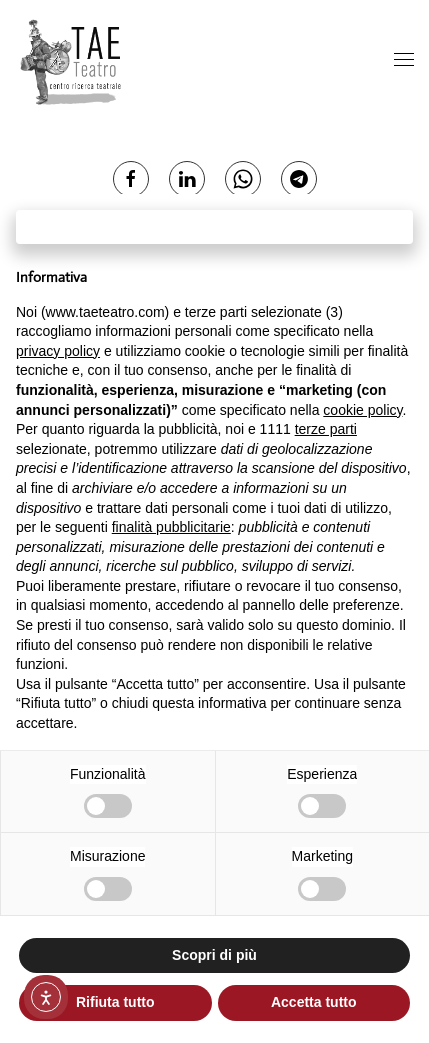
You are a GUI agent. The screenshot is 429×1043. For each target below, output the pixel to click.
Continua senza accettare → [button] (214, 226)
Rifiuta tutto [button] (115, 1002)
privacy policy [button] (58, 351)
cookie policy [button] (362, 410)
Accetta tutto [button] (314, 1002)
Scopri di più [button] (214, 955)
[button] (404, 60)
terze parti (326, 429)
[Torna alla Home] (72, 60)
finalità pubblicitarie (171, 527)
